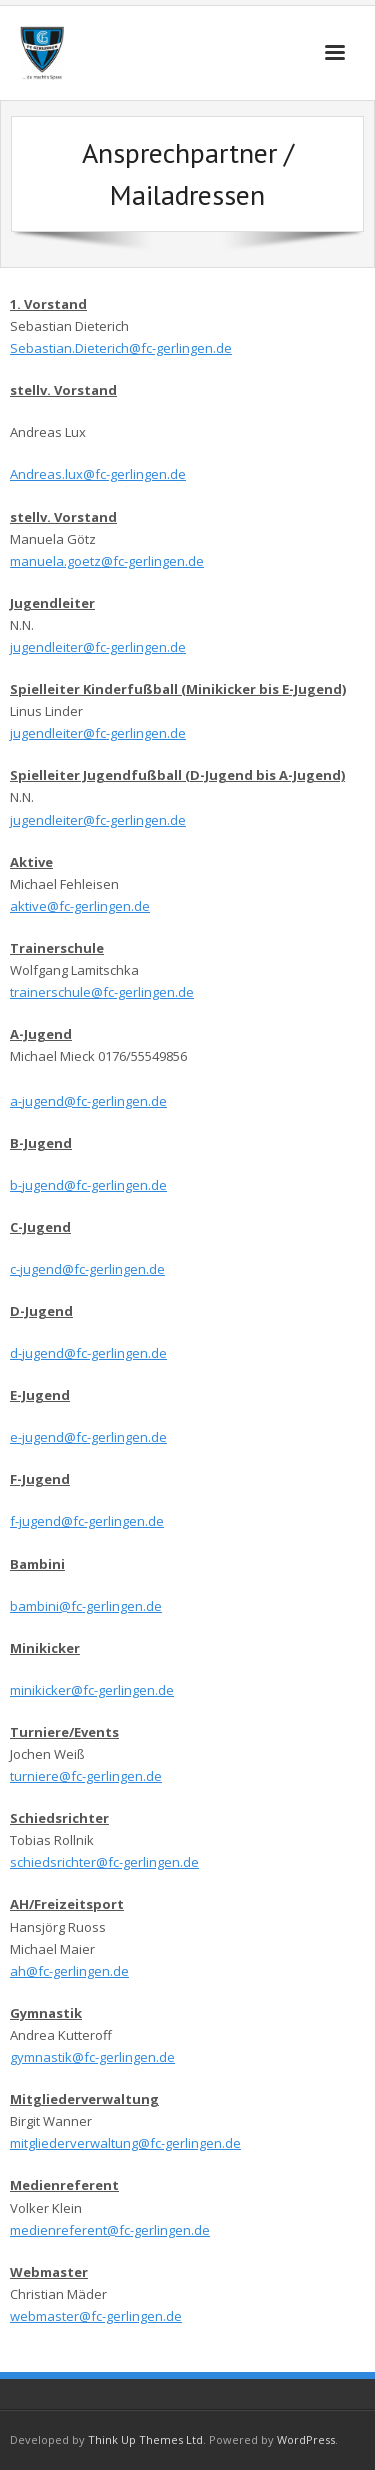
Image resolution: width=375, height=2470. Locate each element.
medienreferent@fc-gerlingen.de (110, 2230)
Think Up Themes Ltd (145, 2439)
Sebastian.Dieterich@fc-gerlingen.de (121, 348)
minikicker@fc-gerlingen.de (92, 1690)
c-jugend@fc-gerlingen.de (87, 1269)
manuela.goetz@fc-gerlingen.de (107, 561)
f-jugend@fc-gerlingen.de (87, 1521)
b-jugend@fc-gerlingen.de (88, 1185)
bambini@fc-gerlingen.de (86, 1606)
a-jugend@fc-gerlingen (79, 1101)
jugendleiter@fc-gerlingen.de (98, 647)
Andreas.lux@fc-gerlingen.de (98, 474)
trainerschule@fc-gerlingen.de (102, 992)
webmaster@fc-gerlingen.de (96, 2316)
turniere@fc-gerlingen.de (86, 1776)
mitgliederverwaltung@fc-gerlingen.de (125, 2143)
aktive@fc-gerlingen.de (80, 906)
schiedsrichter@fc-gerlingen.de (104, 1862)
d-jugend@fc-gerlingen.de (88, 1353)
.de (157, 1101)
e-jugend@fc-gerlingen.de (88, 1437)
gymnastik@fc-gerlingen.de (92, 2057)
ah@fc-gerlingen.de (69, 1971)
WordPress (306, 2439)
